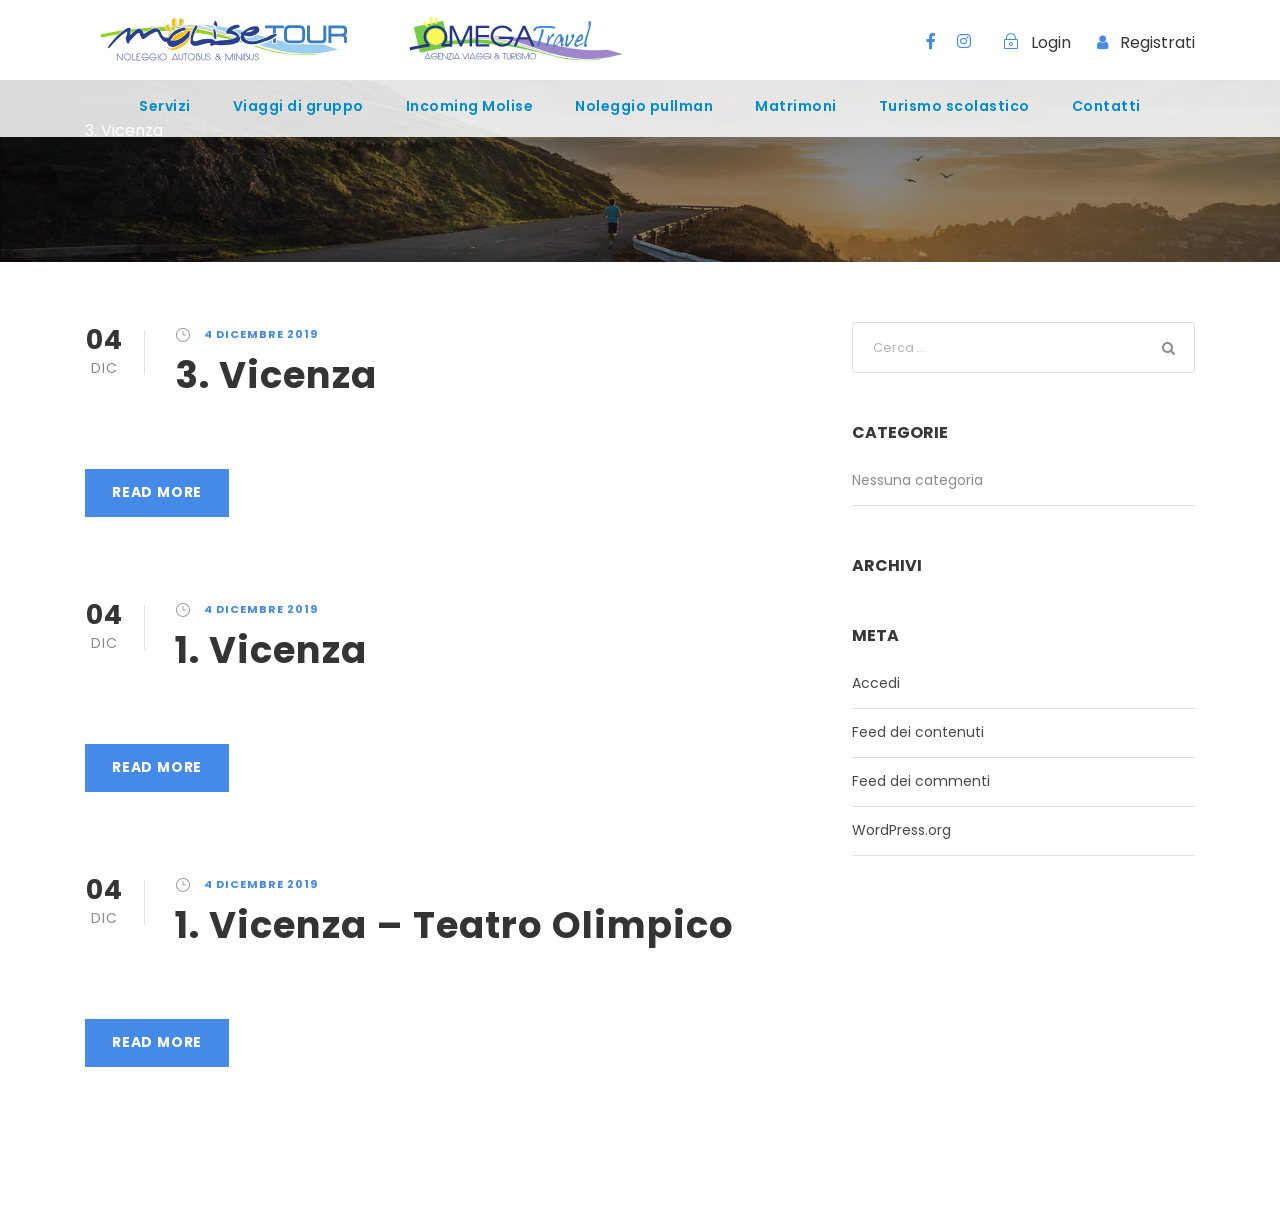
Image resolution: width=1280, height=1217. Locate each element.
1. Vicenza (271, 650)
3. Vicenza (276, 375)
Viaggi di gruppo (298, 106)
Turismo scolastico (954, 106)
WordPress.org (901, 830)
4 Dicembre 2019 (261, 334)
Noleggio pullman (644, 106)
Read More (157, 492)
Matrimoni (796, 106)
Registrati (1157, 42)
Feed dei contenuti (918, 732)
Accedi (876, 683)
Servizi (165, 106)
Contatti (1106, 106)
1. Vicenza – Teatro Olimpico (454, 925)
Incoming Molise (470, 106)
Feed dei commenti (921, 781)
